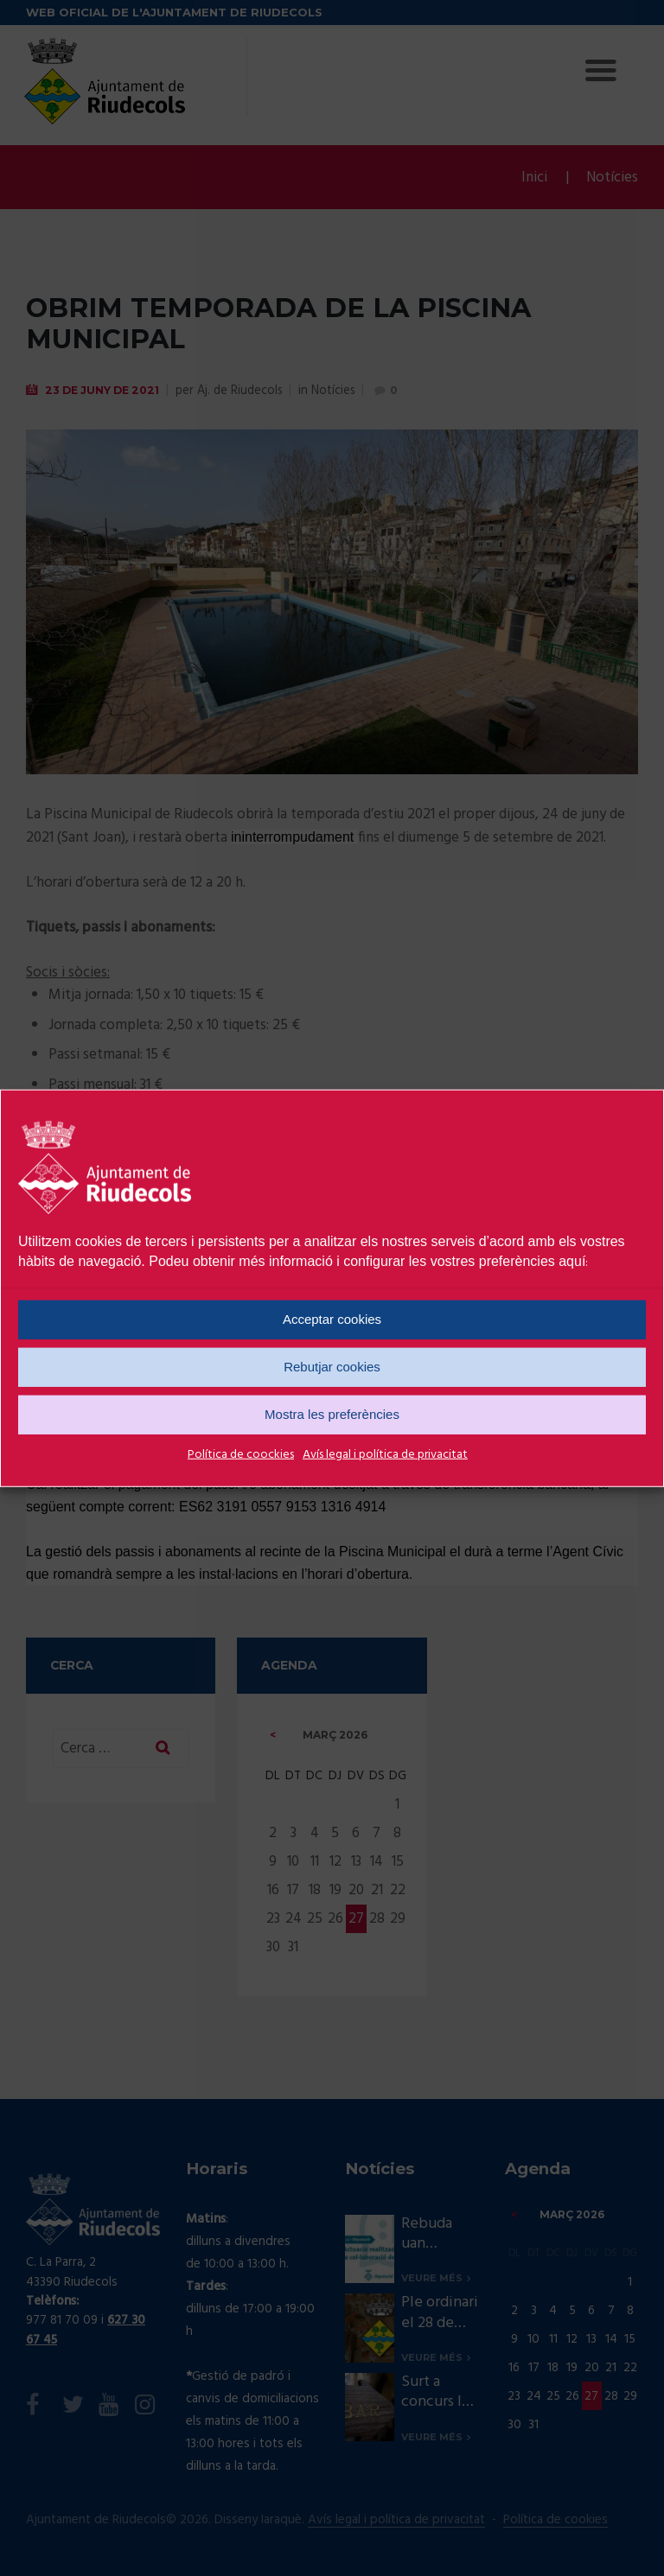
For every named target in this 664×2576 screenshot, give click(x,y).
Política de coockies (241, 1454)
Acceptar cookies (332, 1319)
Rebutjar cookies (332, 1366)
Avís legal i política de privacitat (385, 1454)
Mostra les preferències (332, 1414)
